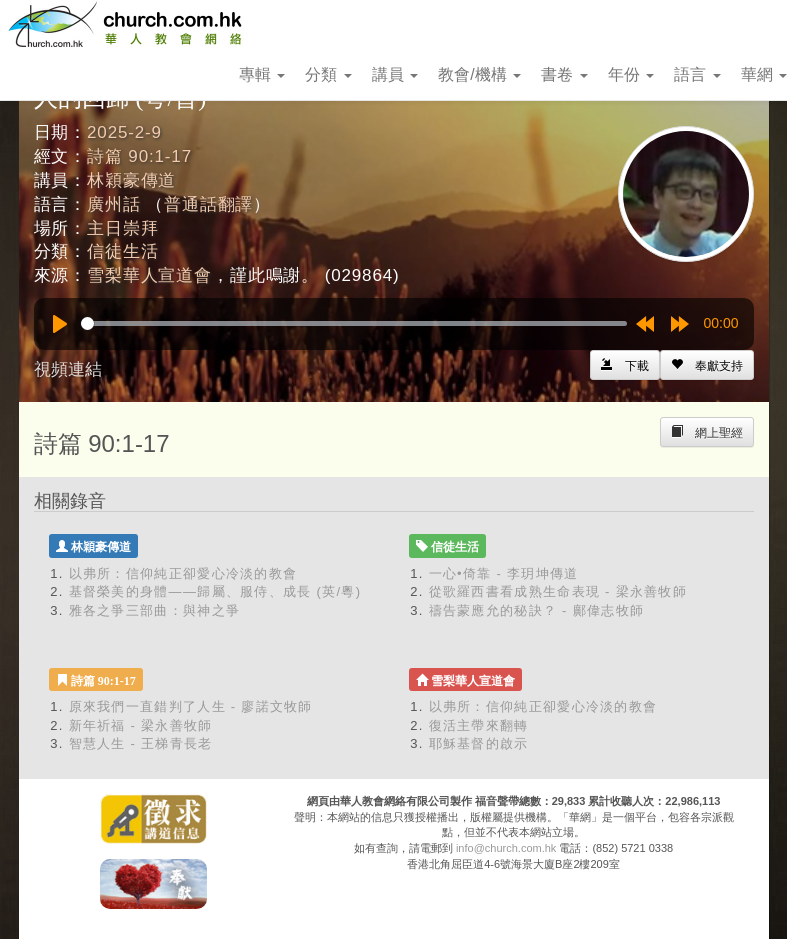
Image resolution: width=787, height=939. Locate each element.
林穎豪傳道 (131, 180)
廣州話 (114, 204)
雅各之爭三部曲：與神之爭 (155, 610)
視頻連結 (68, 369)
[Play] (60, 324)
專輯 (262, 74)
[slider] (354, 323)
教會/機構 (479, 74)
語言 (697, 74)
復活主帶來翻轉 (479, 725)
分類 (328, 74)
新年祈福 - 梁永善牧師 (141, 725)
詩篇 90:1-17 (139, 156)
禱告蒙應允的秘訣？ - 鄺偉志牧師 (537, 610)
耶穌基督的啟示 (479, 743)
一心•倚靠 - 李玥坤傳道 (504, 573)
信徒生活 (122, 251)
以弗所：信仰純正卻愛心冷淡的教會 (183, 573)
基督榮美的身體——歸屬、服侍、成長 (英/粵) (215, 591)
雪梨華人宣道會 (149, 275)
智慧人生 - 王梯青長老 (141, 743)
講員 (395, 74)
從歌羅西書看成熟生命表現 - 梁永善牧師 (558, 591)
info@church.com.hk (506, 848)
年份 (631, 74)
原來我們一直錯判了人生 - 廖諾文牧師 (191, 706)
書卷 (564, 74)
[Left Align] (707, 365)
